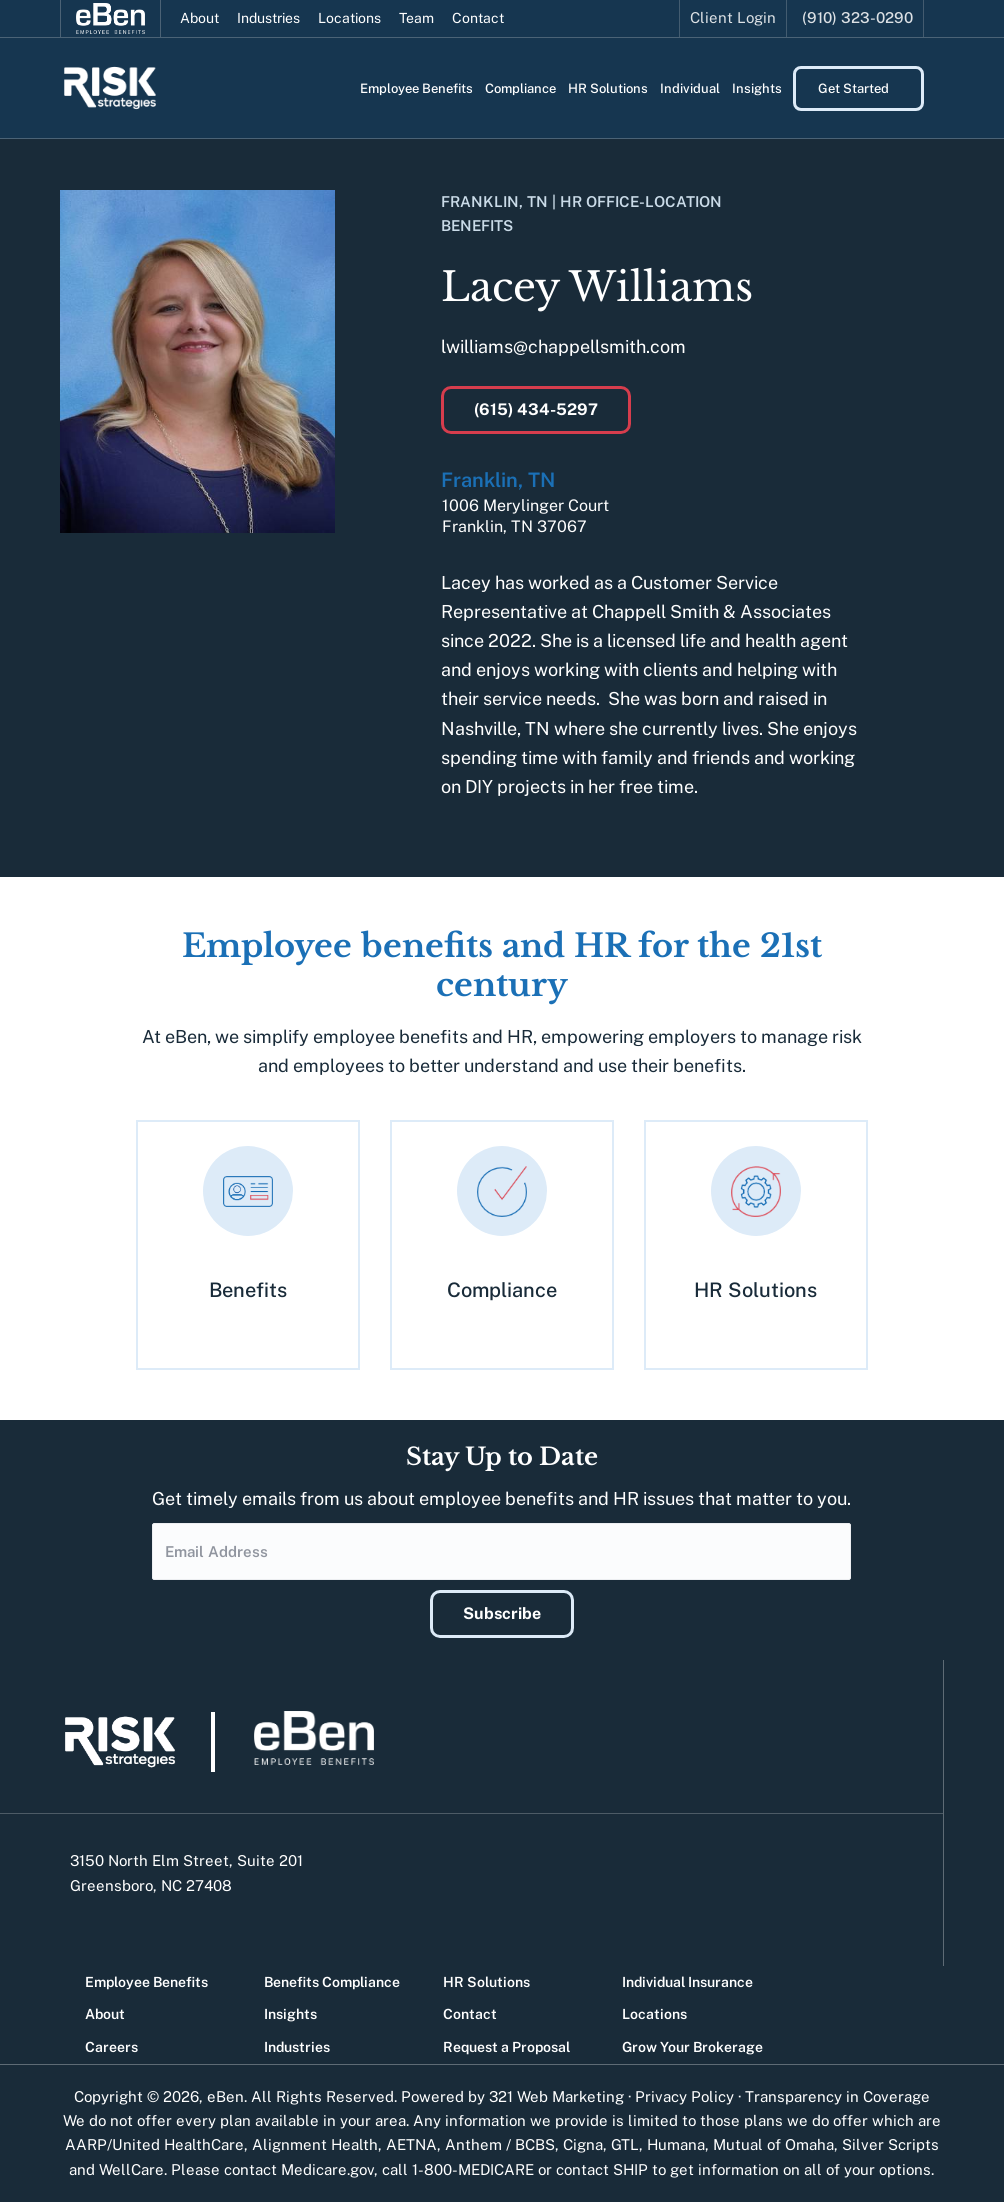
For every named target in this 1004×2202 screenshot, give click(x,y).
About (199, 18)
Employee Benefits (146, 1982)
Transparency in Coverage (837, 2096)
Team (416, 18)
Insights (290, 2014)
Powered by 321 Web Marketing (512, 2096)
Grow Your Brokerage (692, 2047)
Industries (268, 18)
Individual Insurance (687, 1982)
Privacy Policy (684, 2096)
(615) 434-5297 (536, 409)
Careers (111, 2047)
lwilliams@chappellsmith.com (563, 346)
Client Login (733, 17)
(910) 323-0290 (857, 17)
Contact (478, 18)
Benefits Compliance (332, 1982)
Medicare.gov (327, 2169)
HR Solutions (486, 1982)
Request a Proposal (506, 2047)
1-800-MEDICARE (473, 2169)
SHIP (630, 2169)
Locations (349, 18)
